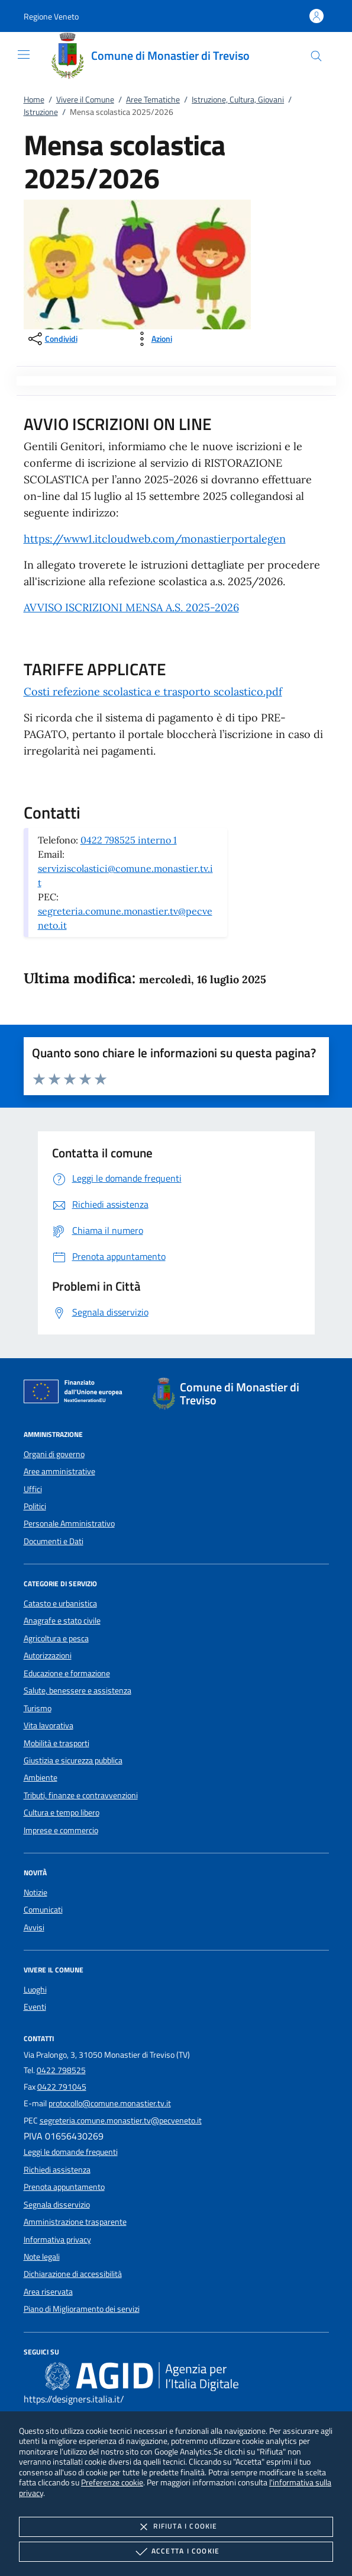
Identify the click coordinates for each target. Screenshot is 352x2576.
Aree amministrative (59, 1471)
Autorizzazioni (48, 1655)
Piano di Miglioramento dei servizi (82, 2308)
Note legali (42, 2256)
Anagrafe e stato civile (62, 1620)
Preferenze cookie (112, 2482)
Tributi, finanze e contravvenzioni (81, 1795)
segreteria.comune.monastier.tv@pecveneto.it (121, 2120)
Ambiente (40, 1777)
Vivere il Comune (85, 99)
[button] (51, 16)
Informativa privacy (57, 2239)
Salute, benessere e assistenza (77, 1690)
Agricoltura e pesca (56, 1638)
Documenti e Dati (53, 1541)
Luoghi (35, 1989)
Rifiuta (175, 2526)
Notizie (35, 1892)
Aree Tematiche (153, 99)
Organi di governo (54, 1454)
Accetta (176, 2551)
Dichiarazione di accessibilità (73, 2273)
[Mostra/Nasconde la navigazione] (24, 54)
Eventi (35, 2006)
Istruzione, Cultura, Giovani (238, 99)
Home (34, 99)
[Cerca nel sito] (316, 56)
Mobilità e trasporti (56, 1743)
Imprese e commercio (61, 1830)
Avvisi (34, 1927)
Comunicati (43, 1909)
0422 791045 (61, 2086)
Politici (35, 1506)
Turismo (37, 1708)
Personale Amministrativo (69, 1523)
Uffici (33, 1489)
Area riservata (48, 2291)
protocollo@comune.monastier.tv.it (110, 2103)
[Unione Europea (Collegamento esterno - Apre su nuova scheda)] (76, 1393)
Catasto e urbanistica (60, 1603)
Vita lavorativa (48, 1725)
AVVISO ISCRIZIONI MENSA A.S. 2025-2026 (131, 607)
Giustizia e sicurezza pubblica (73, 1760)
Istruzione (41, 111)
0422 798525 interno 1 (128, 840)
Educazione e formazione (67, 1673)
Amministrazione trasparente (75, 2221)
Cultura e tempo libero (61, 1812)
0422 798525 (61, 2070)
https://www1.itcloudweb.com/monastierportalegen (155, 539)
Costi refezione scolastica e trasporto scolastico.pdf (153, 691)
